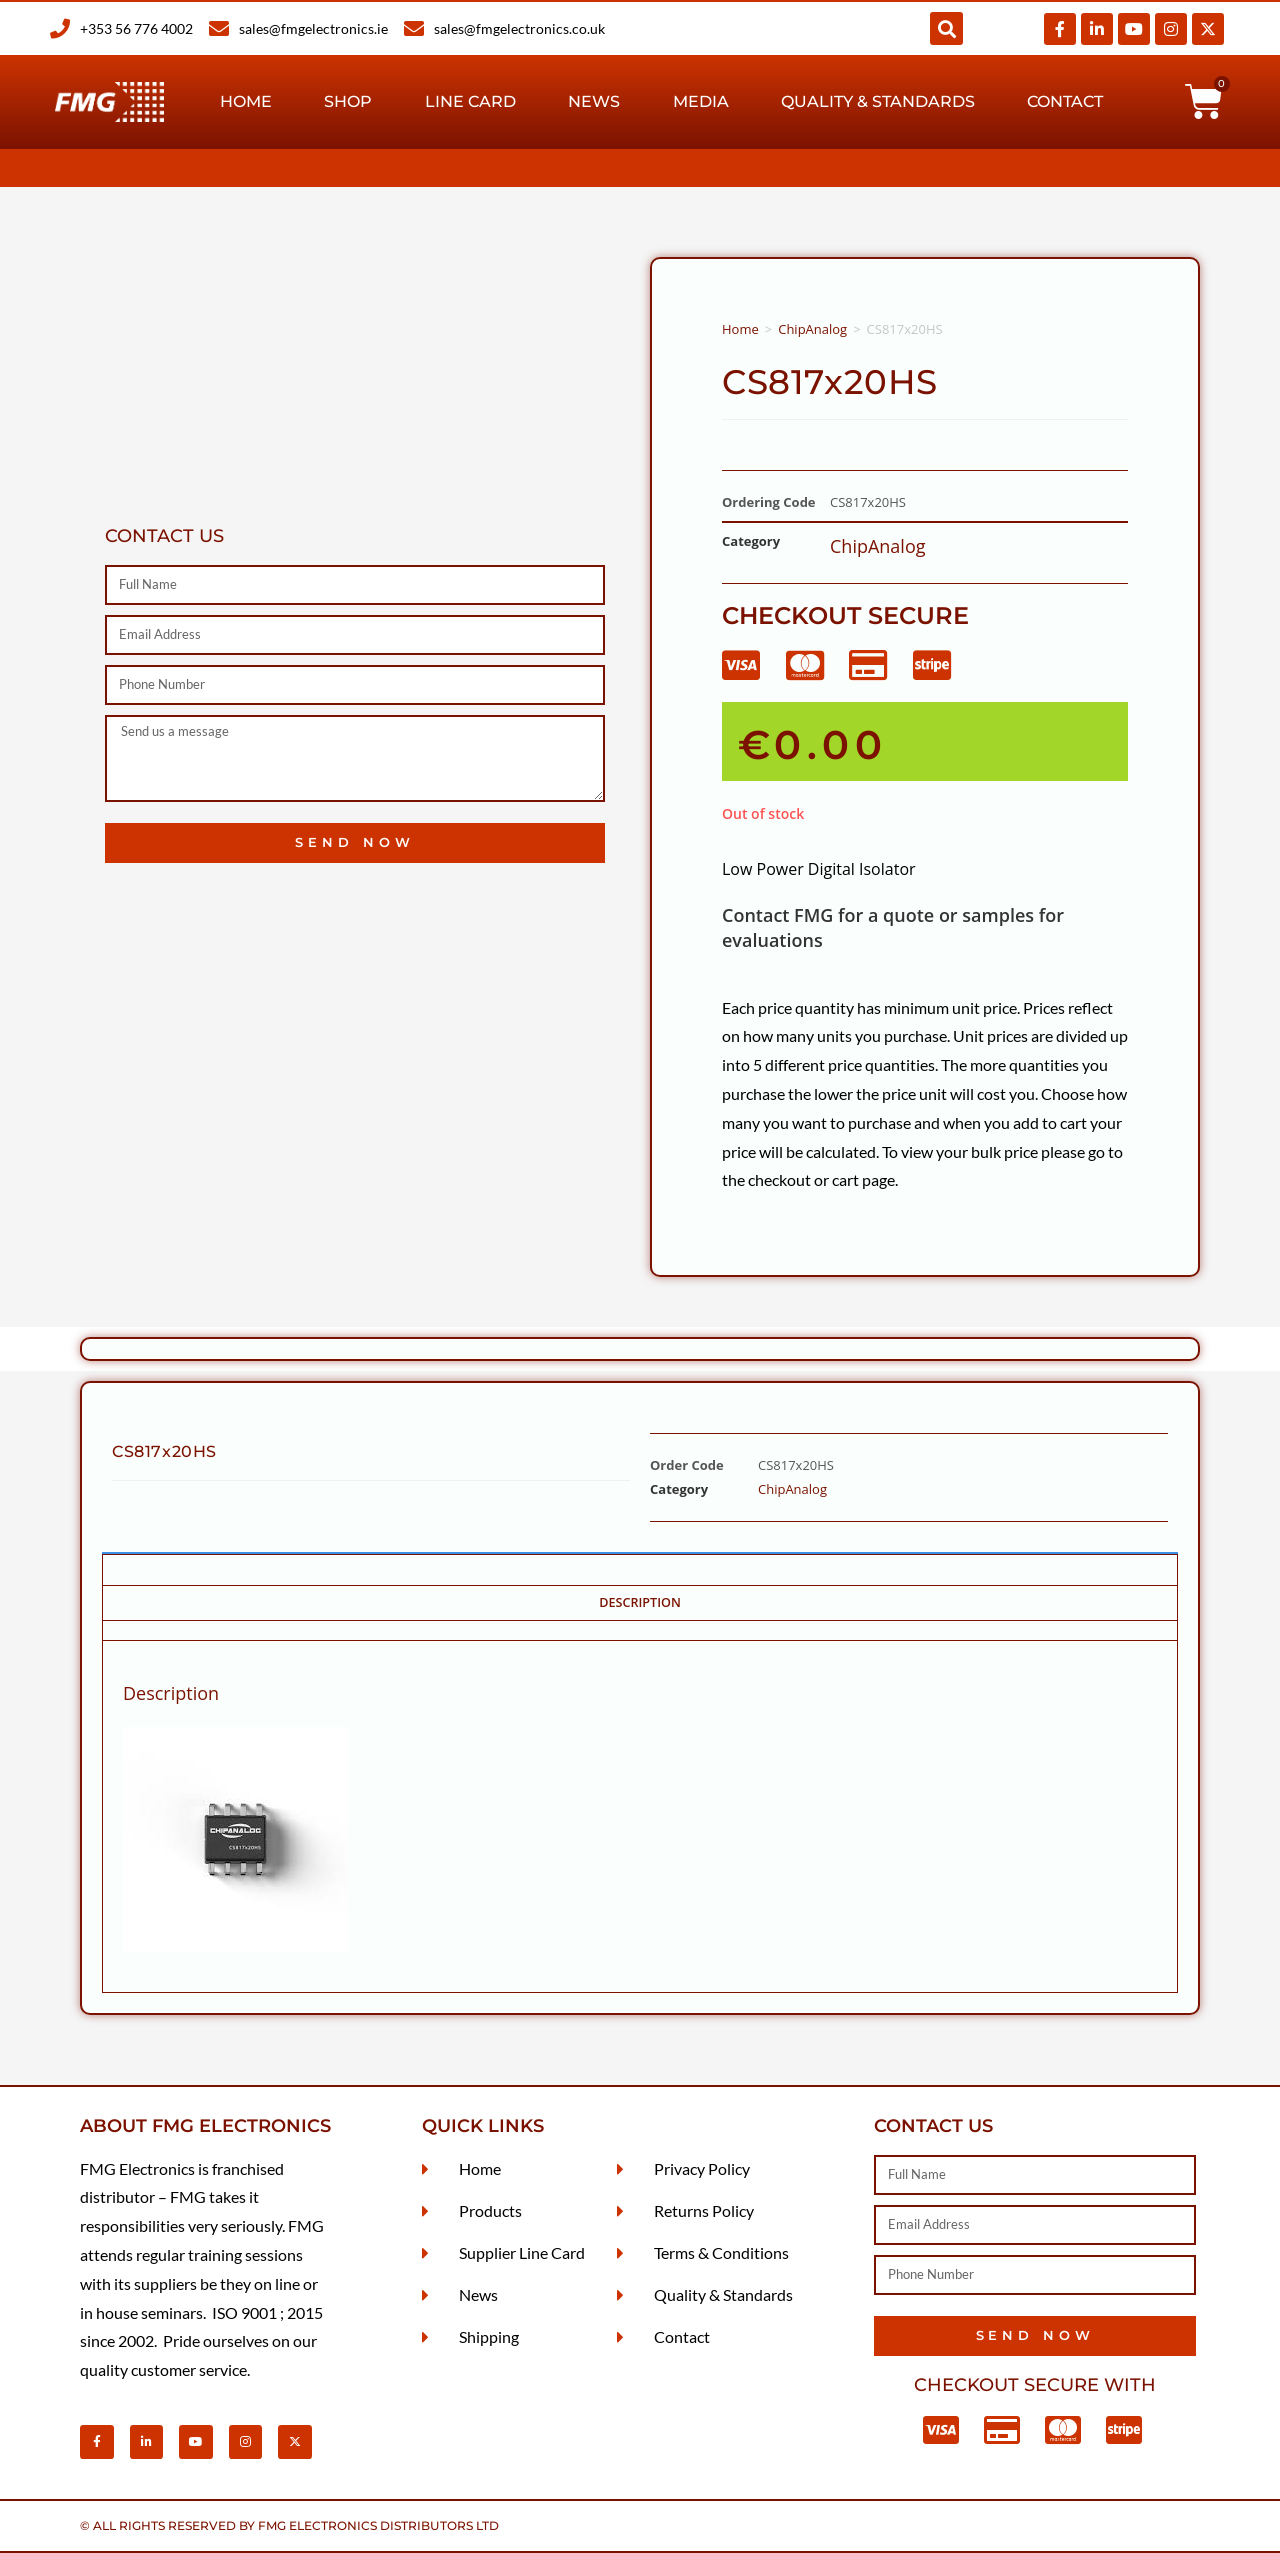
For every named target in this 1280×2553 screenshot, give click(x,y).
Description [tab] (640, 1602)
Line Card (470, 101)
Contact (1065, 101)
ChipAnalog (812, 329)
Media (701, 101)
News (594, 101)
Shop (348, 101)
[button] (946, 28)
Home (246, 101)
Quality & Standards (878, 101)
